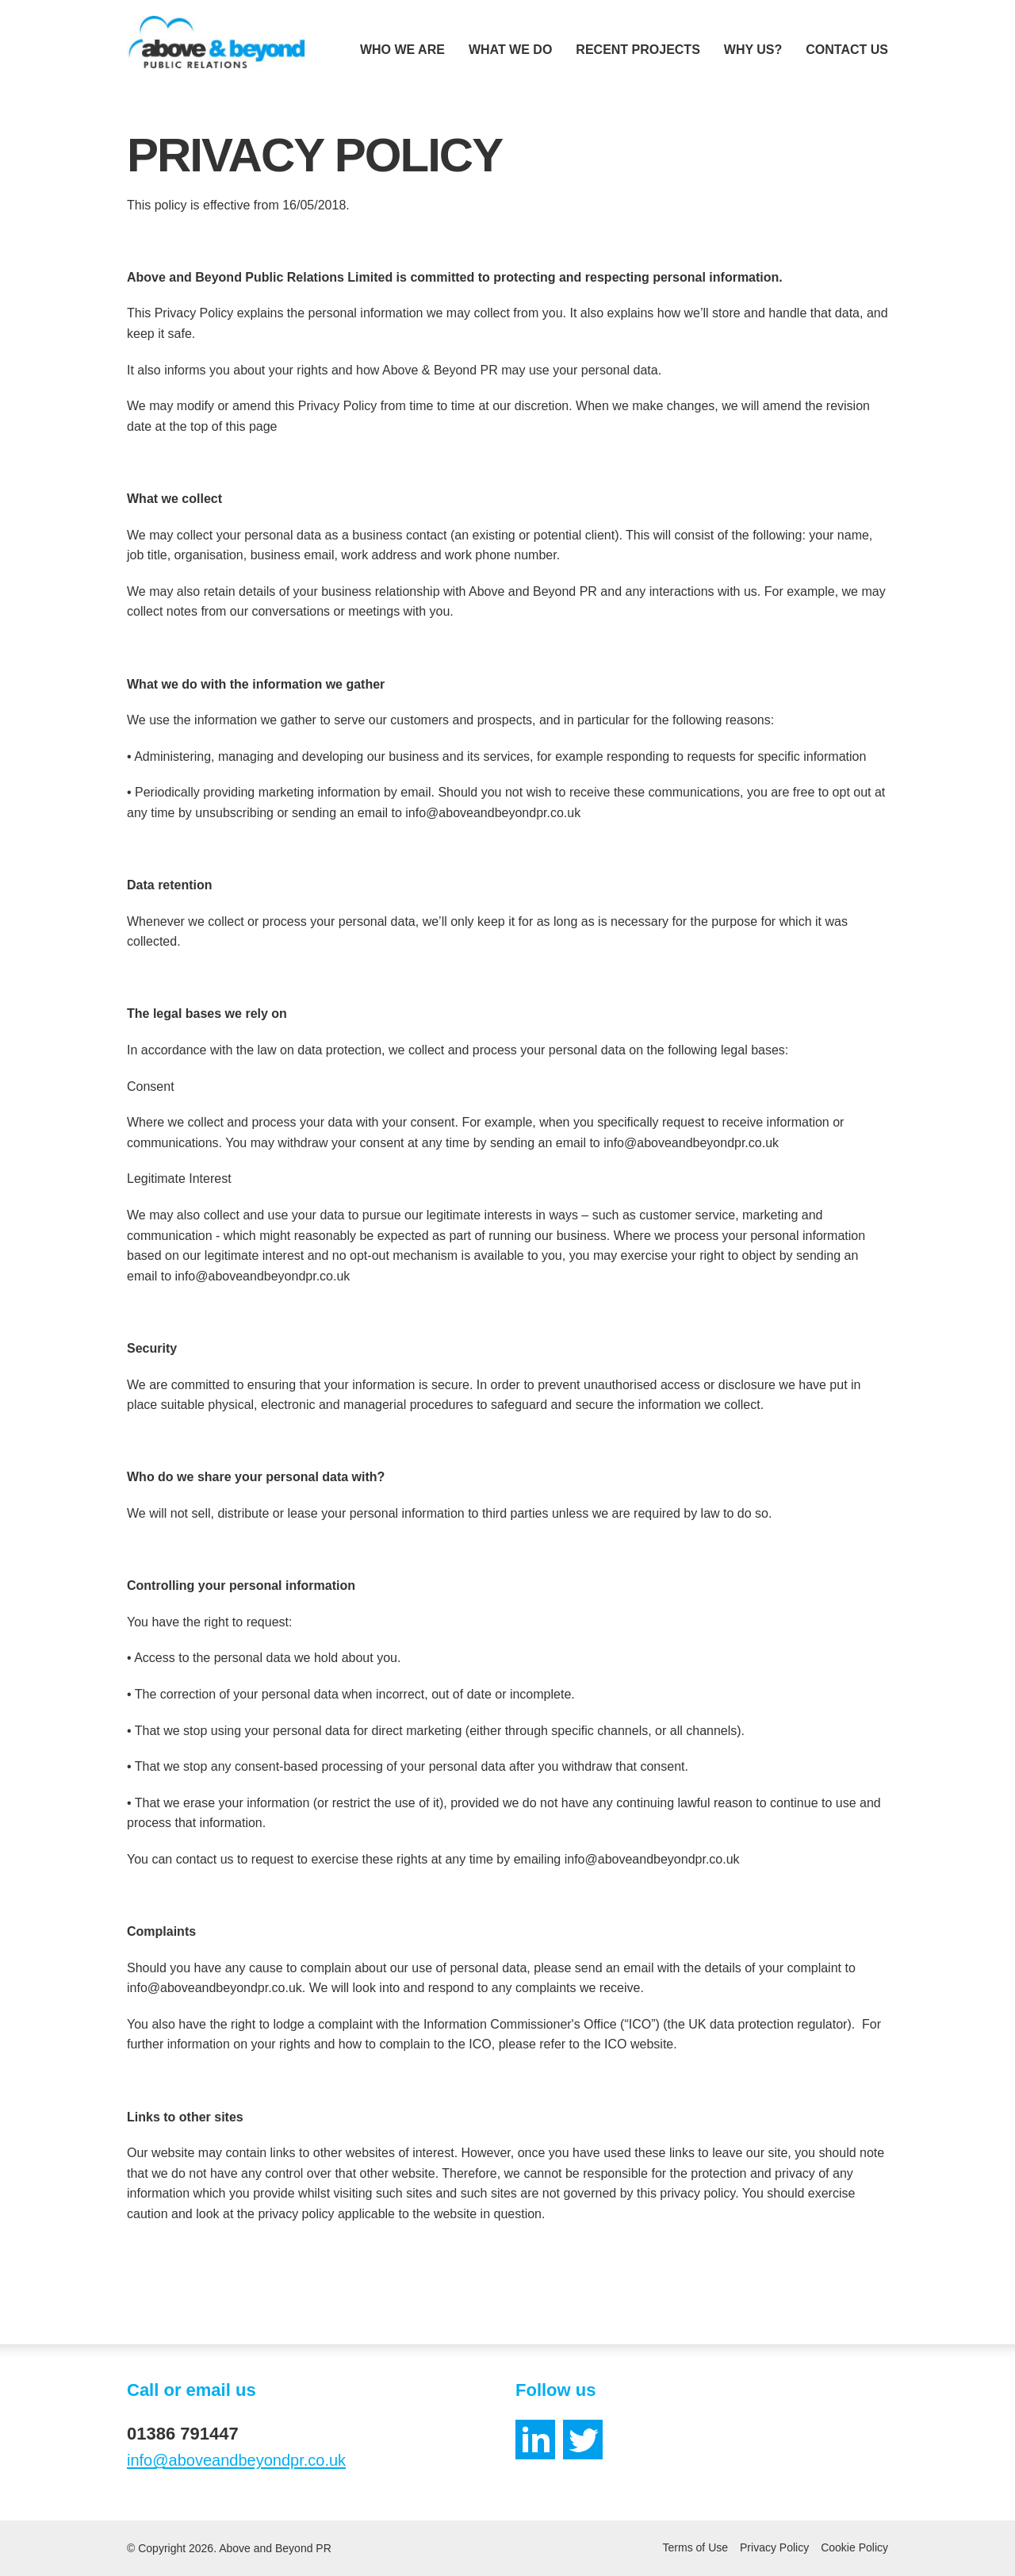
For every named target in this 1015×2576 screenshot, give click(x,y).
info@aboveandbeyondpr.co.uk (236, 2460)
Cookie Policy (854, 2547)
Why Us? (753, 49)
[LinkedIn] (535, 2439)
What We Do (510, 49)
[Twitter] (583, 2439)
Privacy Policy (774, 2547)
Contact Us (847, 49)
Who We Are (402, 49)
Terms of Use (695, 2547)
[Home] (216, 42)
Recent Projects (637, 49)
